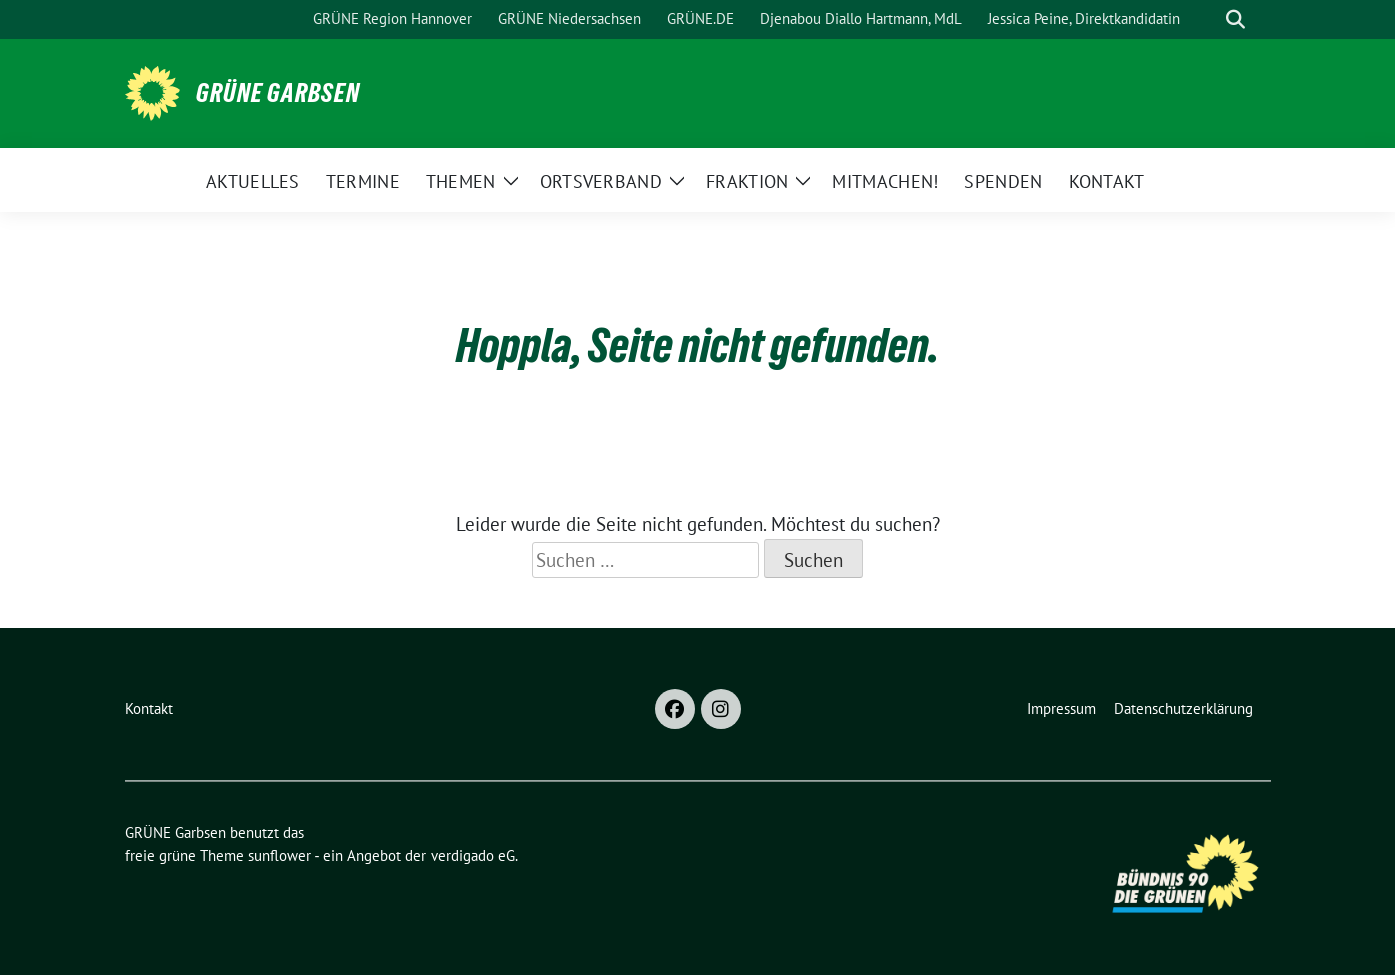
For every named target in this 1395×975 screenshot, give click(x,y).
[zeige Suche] (1235, 19)
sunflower (279, 855)
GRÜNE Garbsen (278, 93)
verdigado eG (473, 855)
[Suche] (1207, 19)
